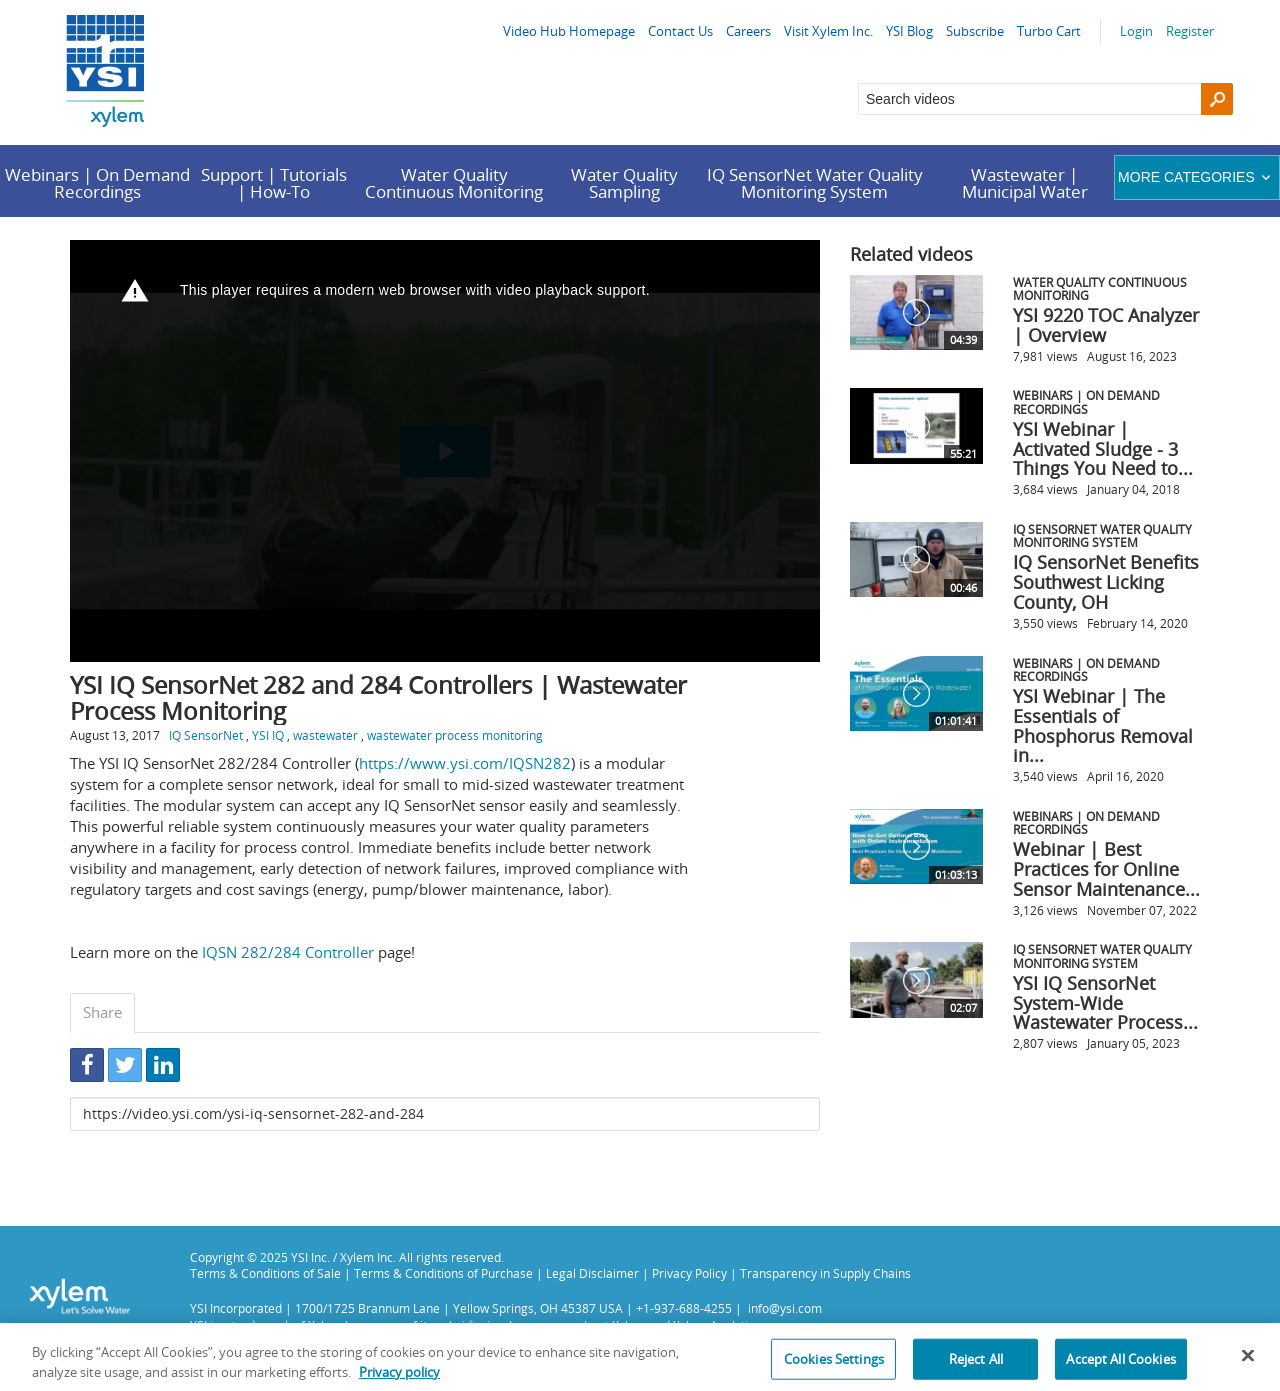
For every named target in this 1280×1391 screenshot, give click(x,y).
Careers (748, 31)
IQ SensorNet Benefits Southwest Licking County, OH (1106, 582)
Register (1190, 31)
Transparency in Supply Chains (825, 1273)
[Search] (1217, 99)
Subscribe (975, 31)
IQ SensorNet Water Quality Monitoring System (815, 183)
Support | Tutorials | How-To (274, 183)
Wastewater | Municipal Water (1025, 183)
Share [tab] (102, 1012)
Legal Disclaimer (592, 1273)
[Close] (1248, 1368)
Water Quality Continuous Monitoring (454, 183)
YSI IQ (268, 735)
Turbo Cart (1049, 31)
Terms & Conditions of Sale (265, 1273)
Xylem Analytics (716, 1325)
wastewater (325, 735)
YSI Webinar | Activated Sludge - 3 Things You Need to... (1103, 449)
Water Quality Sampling (624, 183)
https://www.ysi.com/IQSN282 (465, 763)
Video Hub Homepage (569, 31)
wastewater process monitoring (455, 735)
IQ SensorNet (206, 735)
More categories (1196, 177)
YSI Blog (909, 31)
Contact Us (680, 31)
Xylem (629, 1325)
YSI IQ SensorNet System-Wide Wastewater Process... (1105, 1003)
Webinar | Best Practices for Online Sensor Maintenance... (1106, 869)
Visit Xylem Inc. (828, 31)
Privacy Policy (689, 1273)
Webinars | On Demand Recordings (97, 183)
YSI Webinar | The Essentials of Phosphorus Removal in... (1103, 725)
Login (1136, 31)
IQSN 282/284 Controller (288, 952)
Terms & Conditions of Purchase (443, 1273)
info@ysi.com (785, 1308)
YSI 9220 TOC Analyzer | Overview (1106, 325)
